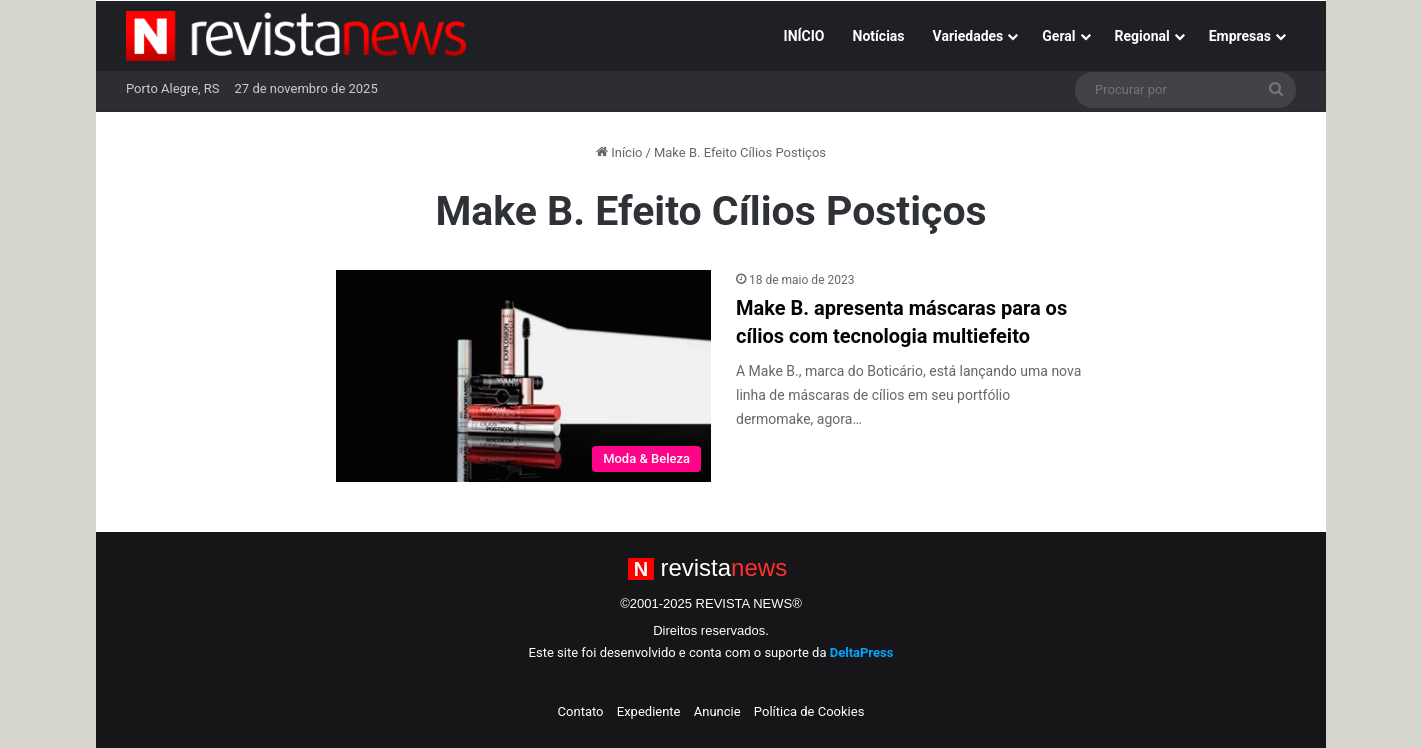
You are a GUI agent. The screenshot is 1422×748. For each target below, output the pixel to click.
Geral (1058, 36)
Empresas (1240, 36)
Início (619, 152)
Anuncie (717, 711)
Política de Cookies (809, 711)
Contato (581, 711)
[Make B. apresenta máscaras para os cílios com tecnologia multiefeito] (523, 376)
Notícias (879, 36)
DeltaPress (862, 652)
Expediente (649, 711)
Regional (1142, 36)
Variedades (968, 36)
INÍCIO (804, 36)
